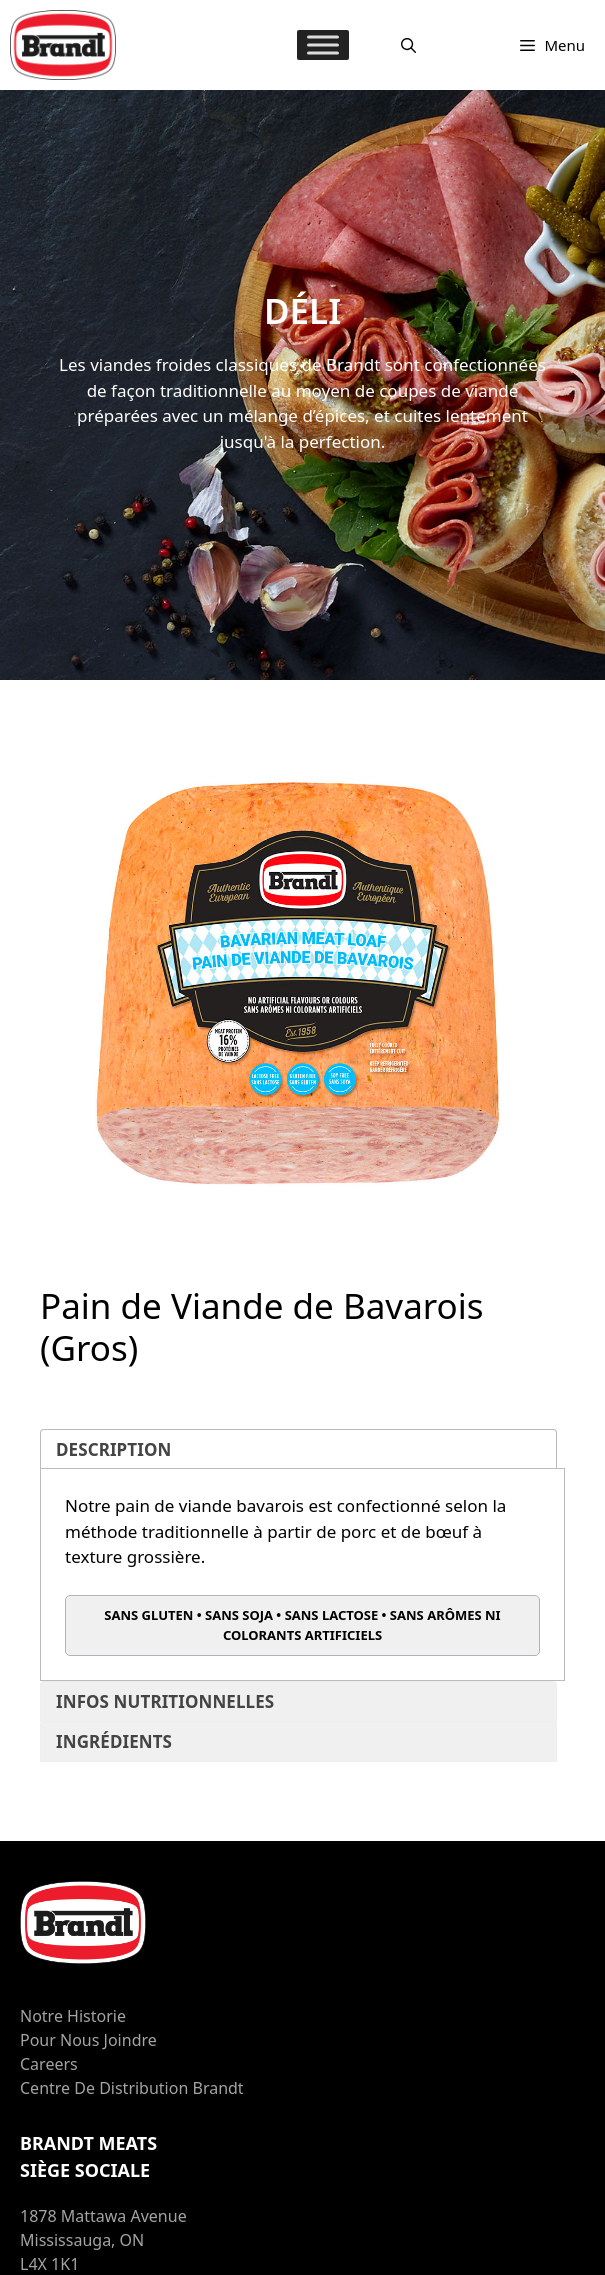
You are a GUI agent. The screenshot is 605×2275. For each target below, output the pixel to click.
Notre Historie (73, 2016)
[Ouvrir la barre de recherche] (408, 45)
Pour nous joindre (88, 2040)
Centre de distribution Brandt (132, 2088)
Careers (49, 2064)
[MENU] (323, 44)
